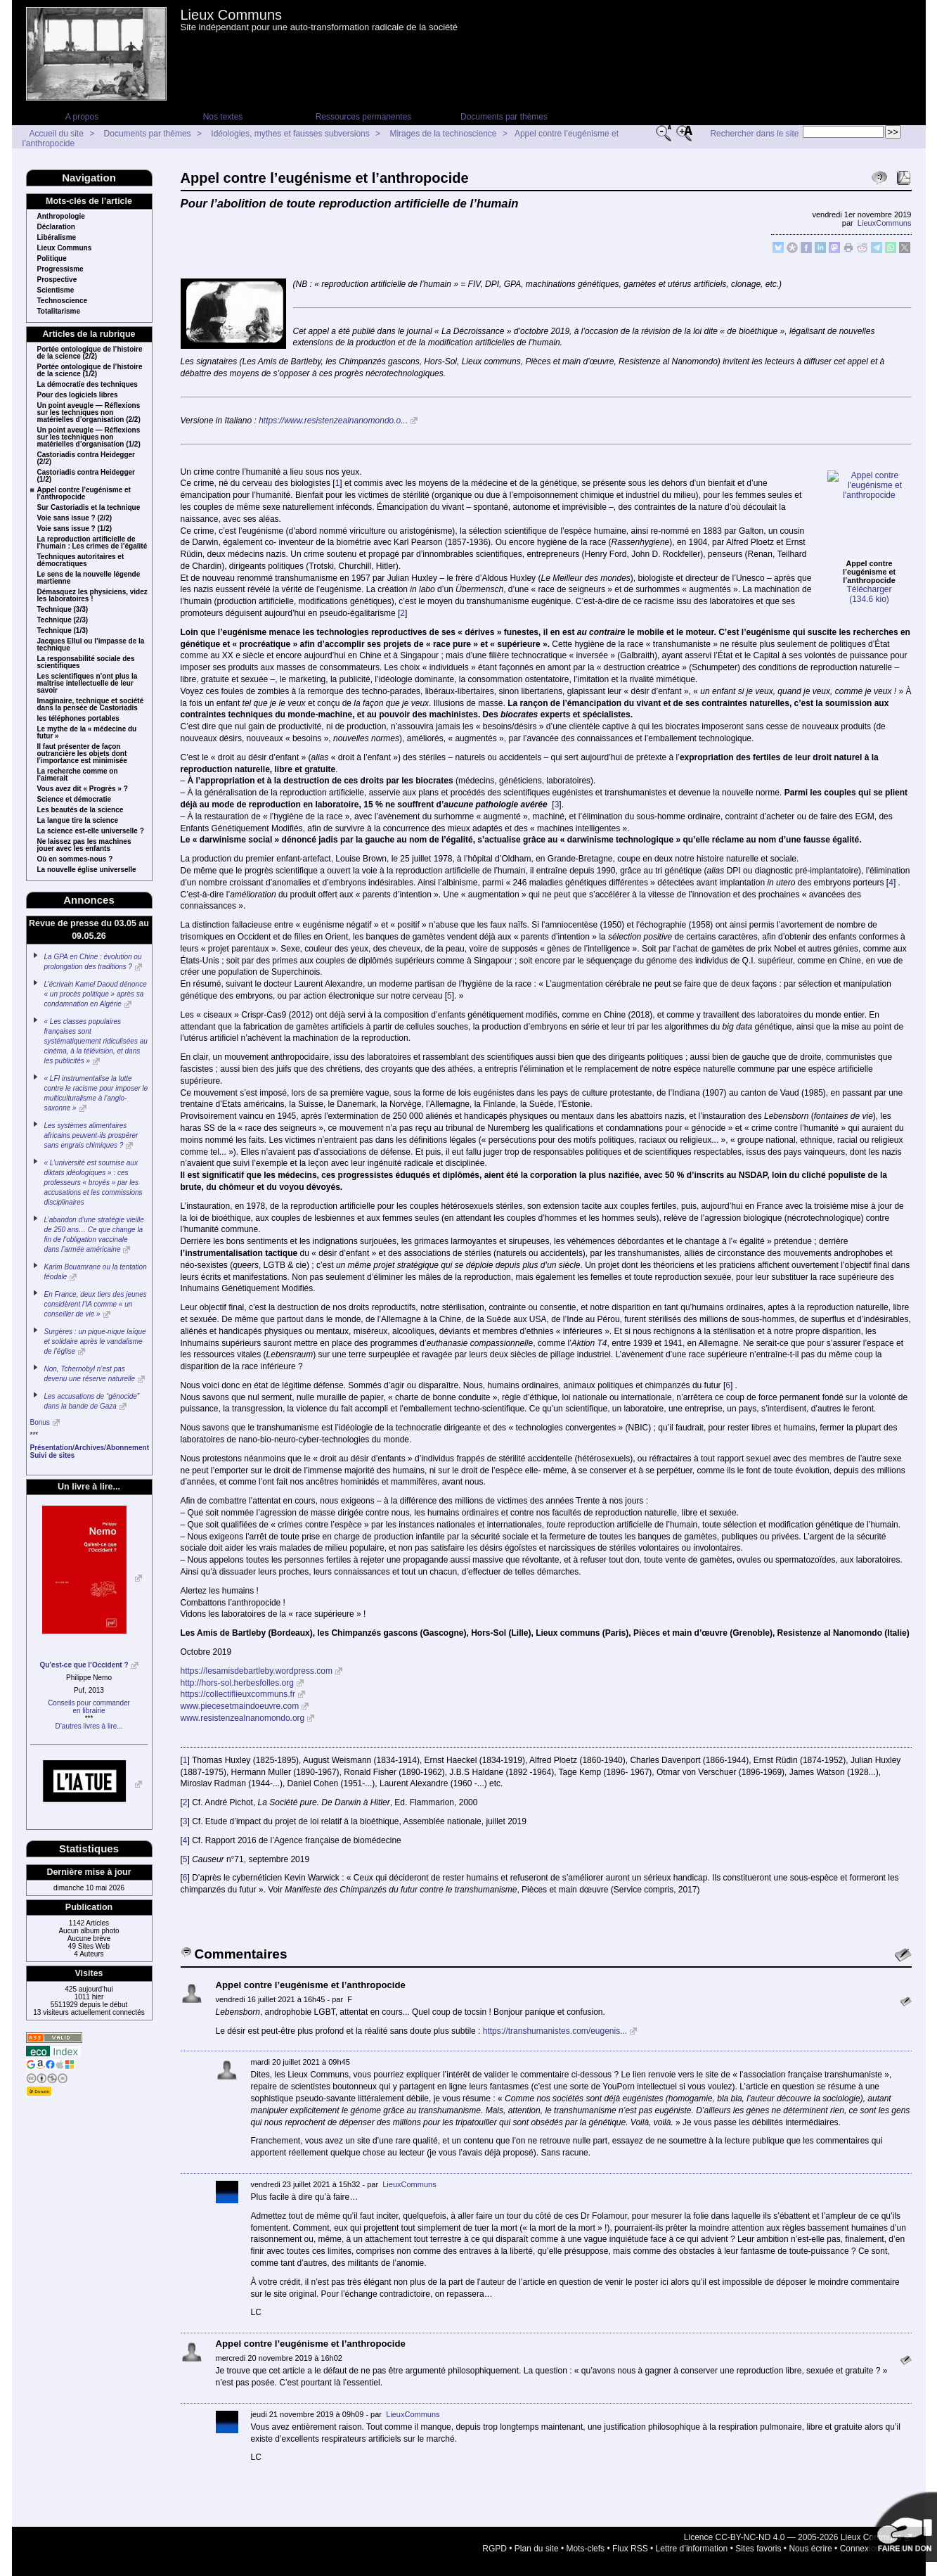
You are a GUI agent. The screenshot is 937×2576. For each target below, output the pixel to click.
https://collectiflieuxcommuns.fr (238, 1683)
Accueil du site (57, 134)
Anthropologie (61, 216)
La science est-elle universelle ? (90, 831)
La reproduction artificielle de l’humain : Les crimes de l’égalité (92, 543)
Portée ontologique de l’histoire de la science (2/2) (90, 353)
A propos (81, 117)
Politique (52, 258)
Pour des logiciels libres (77, 395)
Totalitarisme (59, 311)
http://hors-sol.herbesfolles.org (237, 1671)
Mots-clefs (585, 2537)
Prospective (57, 279)
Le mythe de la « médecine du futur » (87, 733)
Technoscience (62, 301)
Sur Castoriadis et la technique (89, 507)
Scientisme (56, 290)
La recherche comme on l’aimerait (77, 775)
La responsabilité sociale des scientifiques (86, 662)
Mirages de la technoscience (442, 134)
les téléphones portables (78, 718)
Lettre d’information (692, 2537)
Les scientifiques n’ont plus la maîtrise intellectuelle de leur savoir (87, 683)
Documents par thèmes (504, 117)
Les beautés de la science (80, 810)
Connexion (860, 2537)
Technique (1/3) (63, 630)
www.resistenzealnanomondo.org (243, 1706)
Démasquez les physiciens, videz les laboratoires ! (92, 596)
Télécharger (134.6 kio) (868, 520)
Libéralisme (57, 237)
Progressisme (60, 269)
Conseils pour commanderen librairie (89, 1707)
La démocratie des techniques (87, 384)
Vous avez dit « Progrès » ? (82, 789)
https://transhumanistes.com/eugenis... (555, 2019)
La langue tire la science (78, 820)
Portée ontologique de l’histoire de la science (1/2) (90, 371)
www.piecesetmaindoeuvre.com (240, 1694)
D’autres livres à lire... (88, 1726)
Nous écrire (810, 2537)
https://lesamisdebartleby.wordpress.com (257, 1659)
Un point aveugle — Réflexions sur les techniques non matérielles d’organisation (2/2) (89, 412)
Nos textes (223, 117)
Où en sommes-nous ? (75, 859)
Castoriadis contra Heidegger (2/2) (86, 458)
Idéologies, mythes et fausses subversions (290, 134)
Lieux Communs (232, 15)
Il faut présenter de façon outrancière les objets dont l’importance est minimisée (82, 753)
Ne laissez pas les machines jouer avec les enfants (84, 845)
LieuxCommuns (885, 223)
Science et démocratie (74, 799)
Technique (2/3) (63, 620)
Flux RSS (630, 2537)
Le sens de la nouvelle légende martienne (89, 578)
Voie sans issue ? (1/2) (74, 528)
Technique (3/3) (63, 609)
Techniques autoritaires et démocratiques (80, 560)
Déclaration (56, 227)
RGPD (494, 2537)
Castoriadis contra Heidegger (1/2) (86, 476)
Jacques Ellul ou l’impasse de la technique (91, 645)
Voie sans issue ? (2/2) (74, 518)
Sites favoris (758, 2537)
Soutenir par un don (902, 2527)
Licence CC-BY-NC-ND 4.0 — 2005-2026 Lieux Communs (793, 2525)
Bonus (40, 1422)
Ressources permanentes (364, 117)
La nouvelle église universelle (86, 869)
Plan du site (537, 2537)
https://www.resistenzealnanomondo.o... (333, 420)
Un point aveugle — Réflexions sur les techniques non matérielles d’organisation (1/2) (89, 437)
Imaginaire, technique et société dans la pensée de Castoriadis (90, 705)
